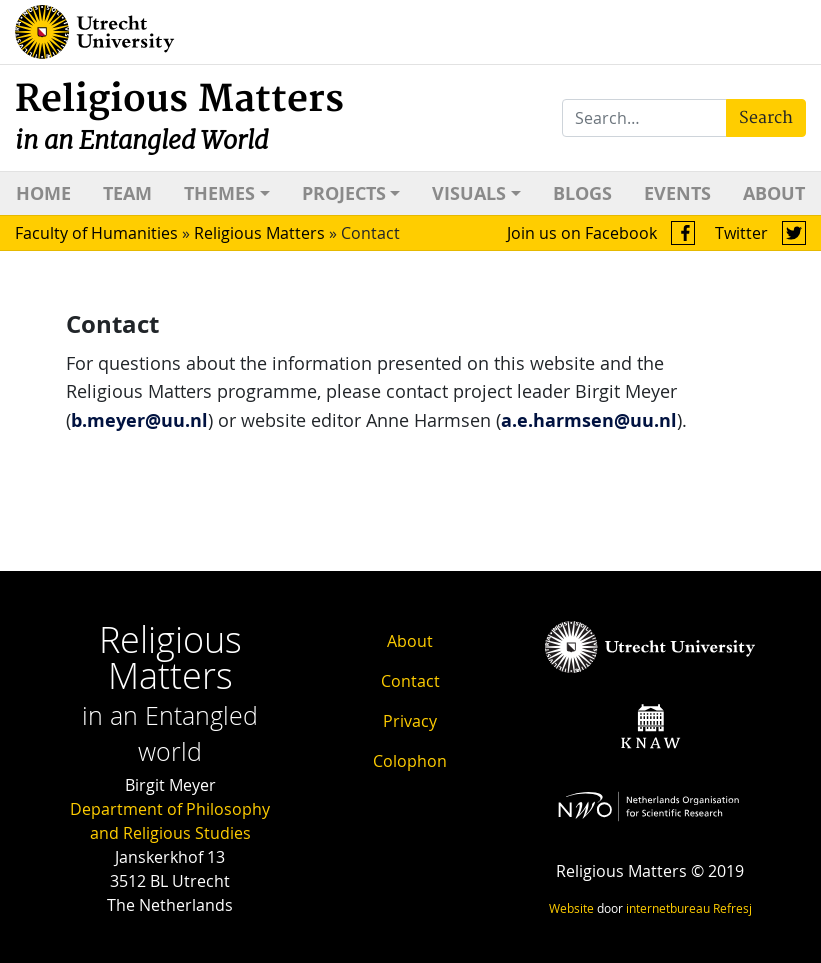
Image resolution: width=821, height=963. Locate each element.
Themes (219, 193)
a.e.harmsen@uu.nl (589, 420)
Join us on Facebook (601, 233)
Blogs (582, 193)
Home (43, 193)
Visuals (469, 193)
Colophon (410, 761)
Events (677, 193)
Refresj (732, 908)
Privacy (410, 721)
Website (571, 908)
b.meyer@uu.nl (139, 420)
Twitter (760, 233)
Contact (410, 681)
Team (127, 193)
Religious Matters (179, 116)
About (774, 193)
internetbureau (668, 908)
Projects (344, 193)
